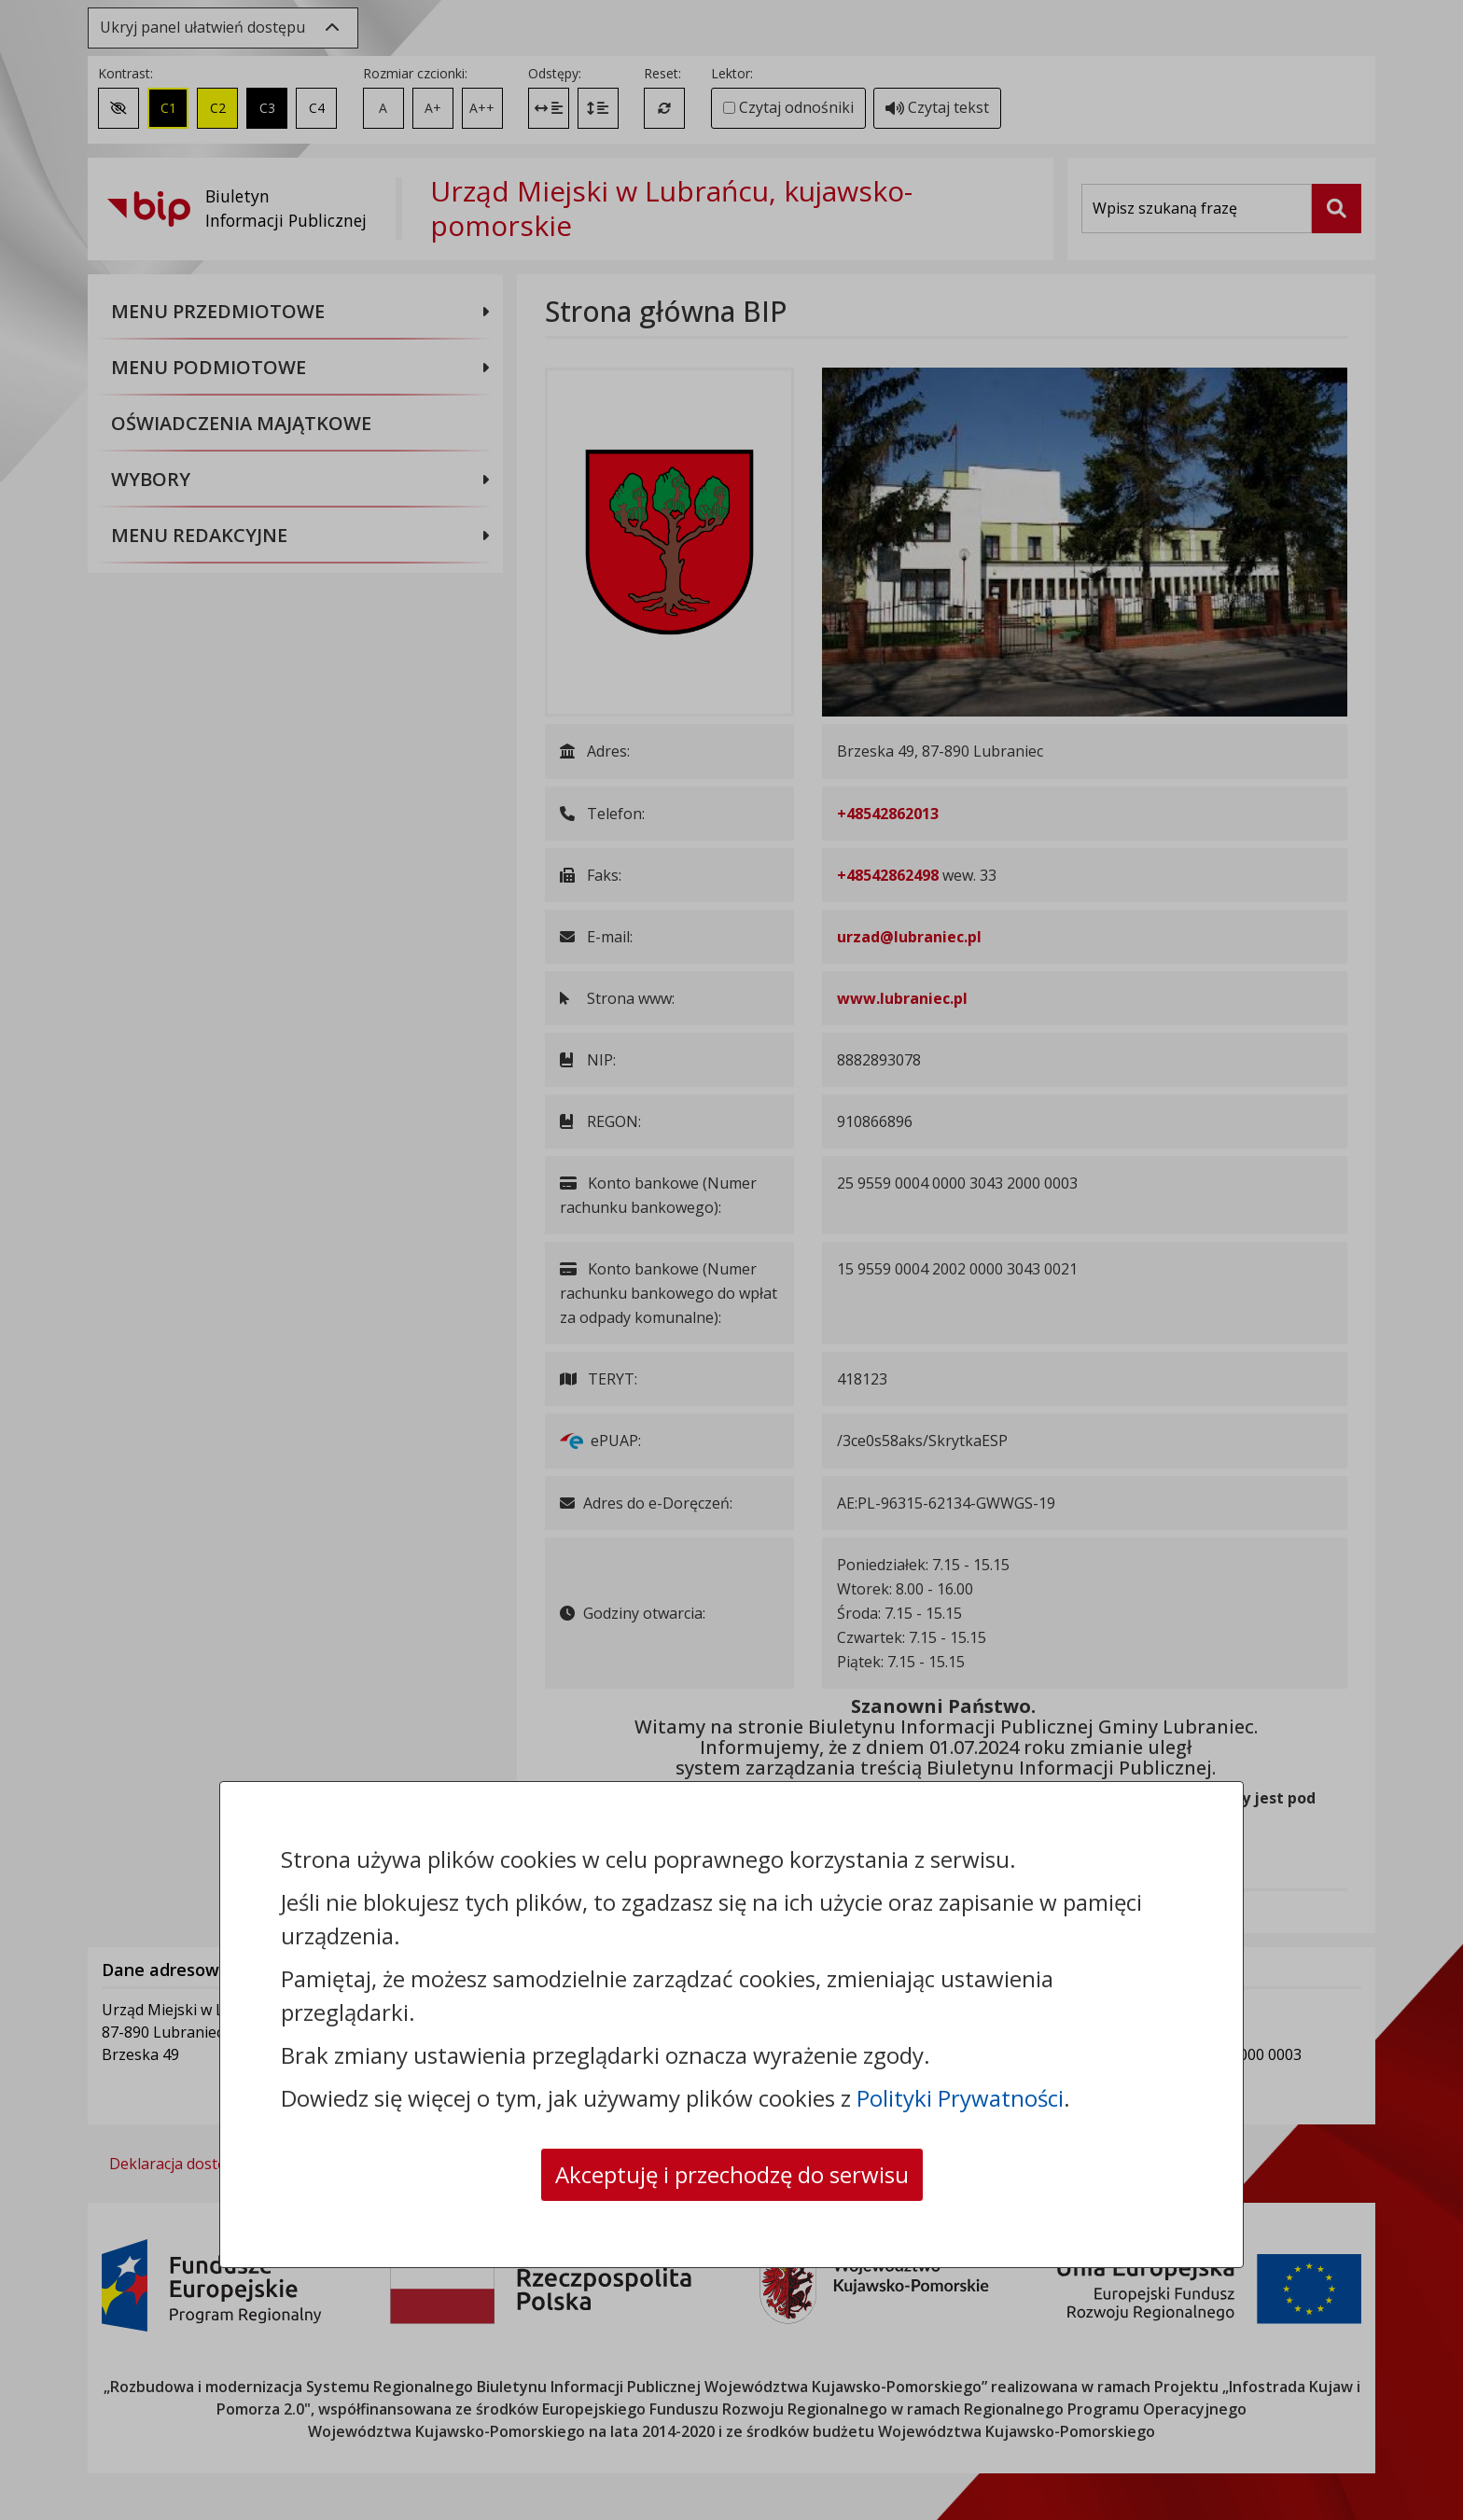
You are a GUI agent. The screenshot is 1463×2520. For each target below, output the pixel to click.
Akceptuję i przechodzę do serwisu (732, 2174)
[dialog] (731, 1260)
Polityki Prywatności (960, 2097)
